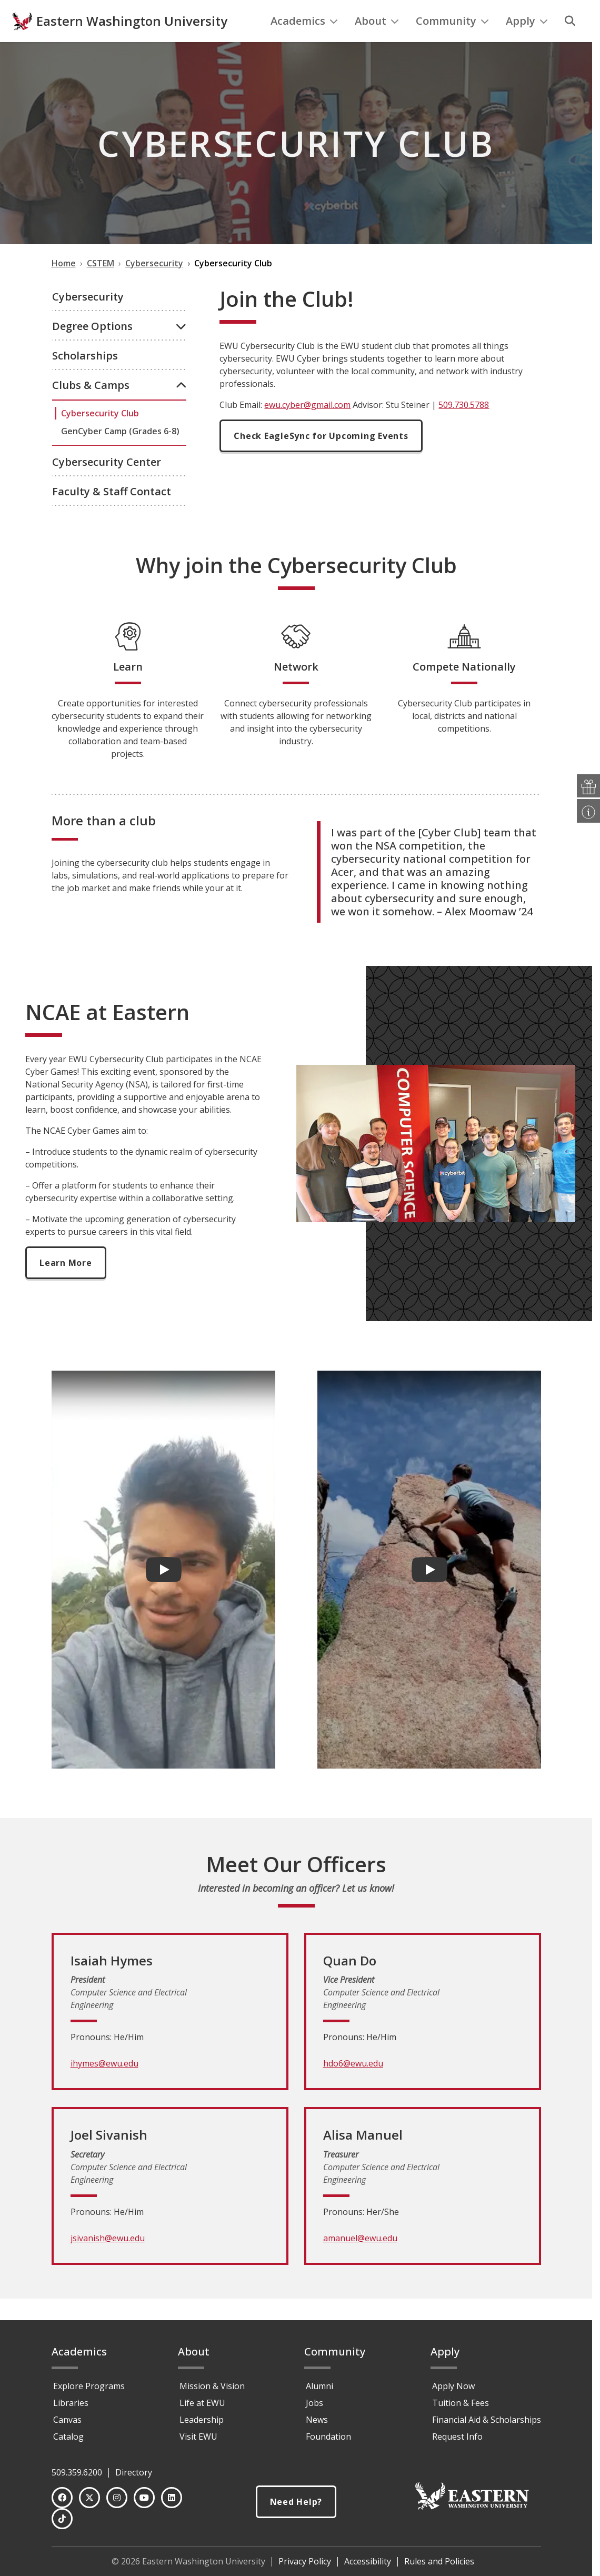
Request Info (457, 2436)
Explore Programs (89, 2386)
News (317, 2419)
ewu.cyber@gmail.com (307, 426)
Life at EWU (202, 2403)
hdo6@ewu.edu (353, 2085)
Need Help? (296, 2502)
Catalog (68, 2436)
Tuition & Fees (460, 2403)
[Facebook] (62, 2497)
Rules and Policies (439, 2561)
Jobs (314, 2403)
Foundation (328, 2436)
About (377, 42)
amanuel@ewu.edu (360, 2259)
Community (452, 42)
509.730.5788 (463, 426)
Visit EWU (198, 2436)
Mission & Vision (212, 2386)
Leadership (201, 2419)
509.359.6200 (77, 2472)
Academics (304, 42)
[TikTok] (62, 2518)
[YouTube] (144, 2497)
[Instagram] (116, 2497)
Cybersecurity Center (106, 483)
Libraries (70, 2403)
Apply (527, 42)
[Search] (570, 43)
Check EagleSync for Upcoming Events (321, 457)
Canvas (67, 2419)
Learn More (65, 1284)
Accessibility (367, 2561)
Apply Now (453, 2386)
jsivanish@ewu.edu (108, 2259)
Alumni (319, 2386)
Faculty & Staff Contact (111, 513)
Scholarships (85, 377)
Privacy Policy (304, 2561)
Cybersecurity (88, 318)
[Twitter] (89, 2497)
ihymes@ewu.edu (104, 2085)
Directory (133, 2472)
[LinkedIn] (171, 2497)
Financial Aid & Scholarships (486, 2419)
